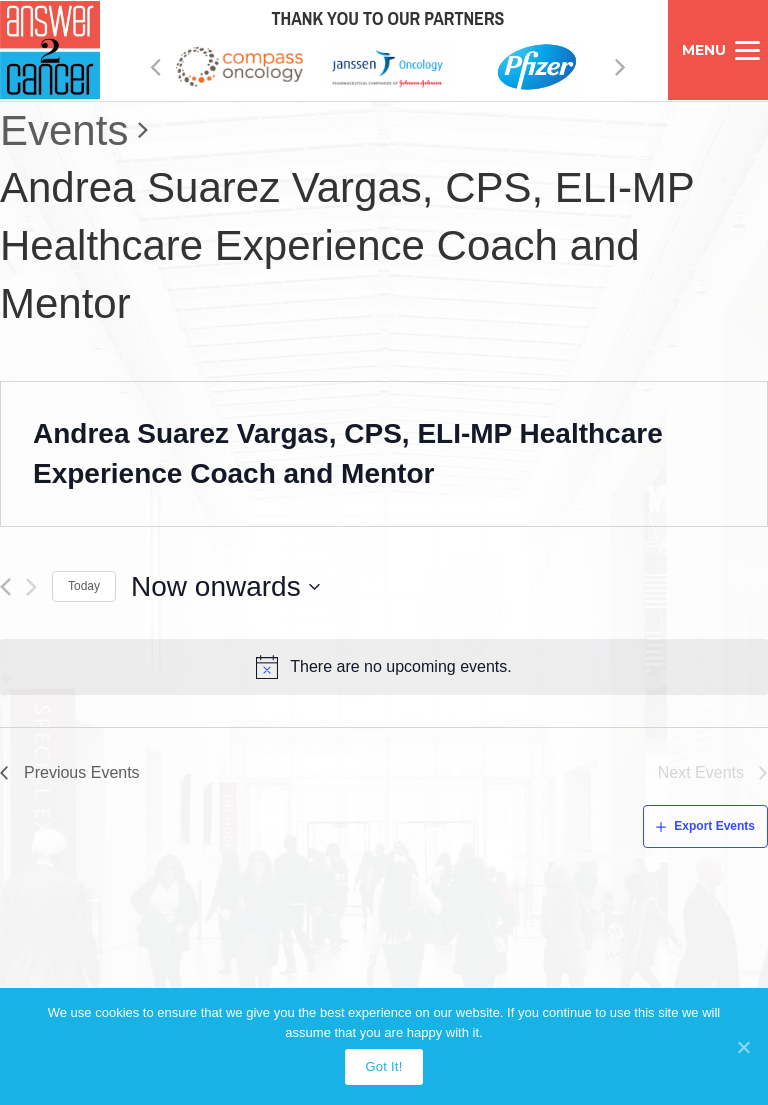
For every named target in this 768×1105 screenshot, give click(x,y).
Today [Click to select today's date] (84, 586)
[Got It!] (743, 1047)
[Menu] (718, 50)
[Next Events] (31, 587)
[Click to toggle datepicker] (226, 587)
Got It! (383, 1066)
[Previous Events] (5, 587)
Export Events (714, 826)
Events (64, 130)
